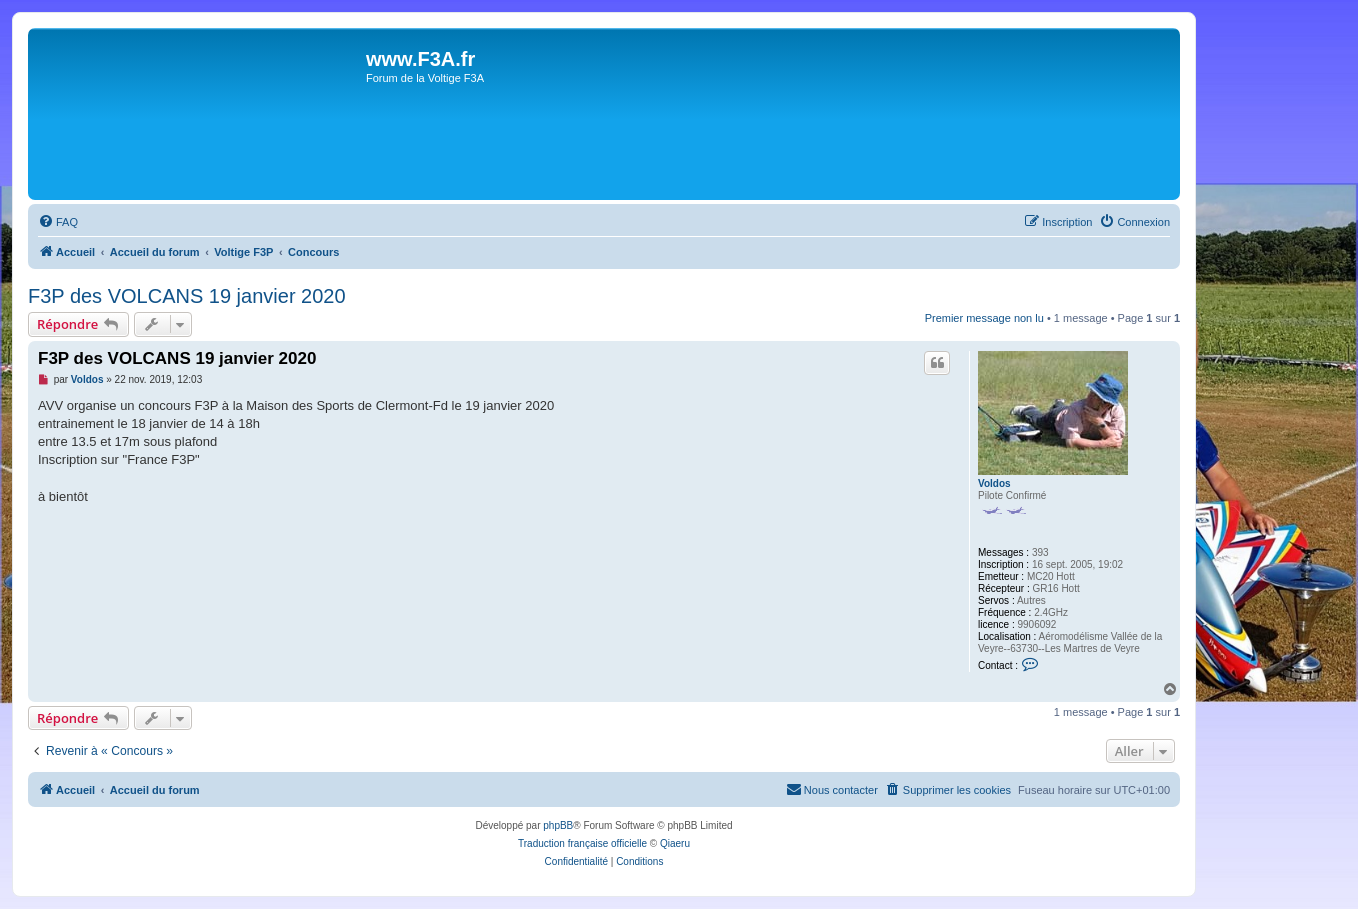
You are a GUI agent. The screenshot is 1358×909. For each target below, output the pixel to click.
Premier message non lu (984, 318)
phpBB (558, 825)
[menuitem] (58, 222)
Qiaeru (675, 843)
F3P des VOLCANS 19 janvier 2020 (187, 296)
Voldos (994, 483)
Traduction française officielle (582, 843)
